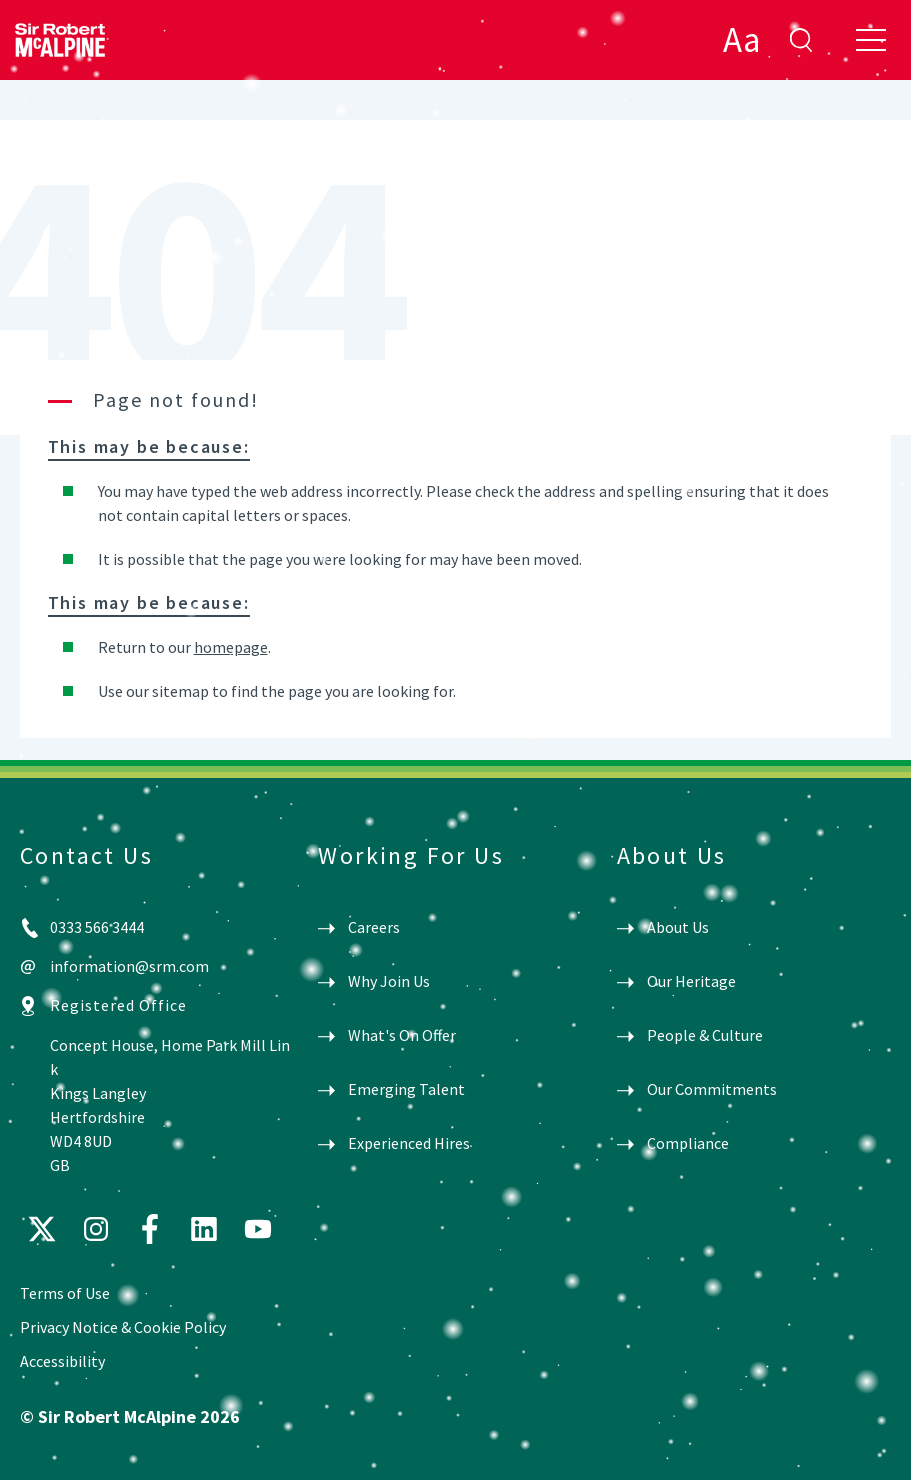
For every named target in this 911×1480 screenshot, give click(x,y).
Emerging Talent (406, 1089)
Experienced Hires (409, 1143)
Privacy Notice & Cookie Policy (123, 1327)
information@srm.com (129, 966)
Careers (374, 927)
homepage (231, 647)
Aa (741, 40)
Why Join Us (389, 981)
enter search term (801, 40)
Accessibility (62, 1361)
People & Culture (705, 1035)
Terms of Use (65, 1293)
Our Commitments (712, 1089)
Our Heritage (691, 981)
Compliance (688, 1143)
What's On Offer (402, 1035)
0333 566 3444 (97, 927)
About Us (678, 927)
